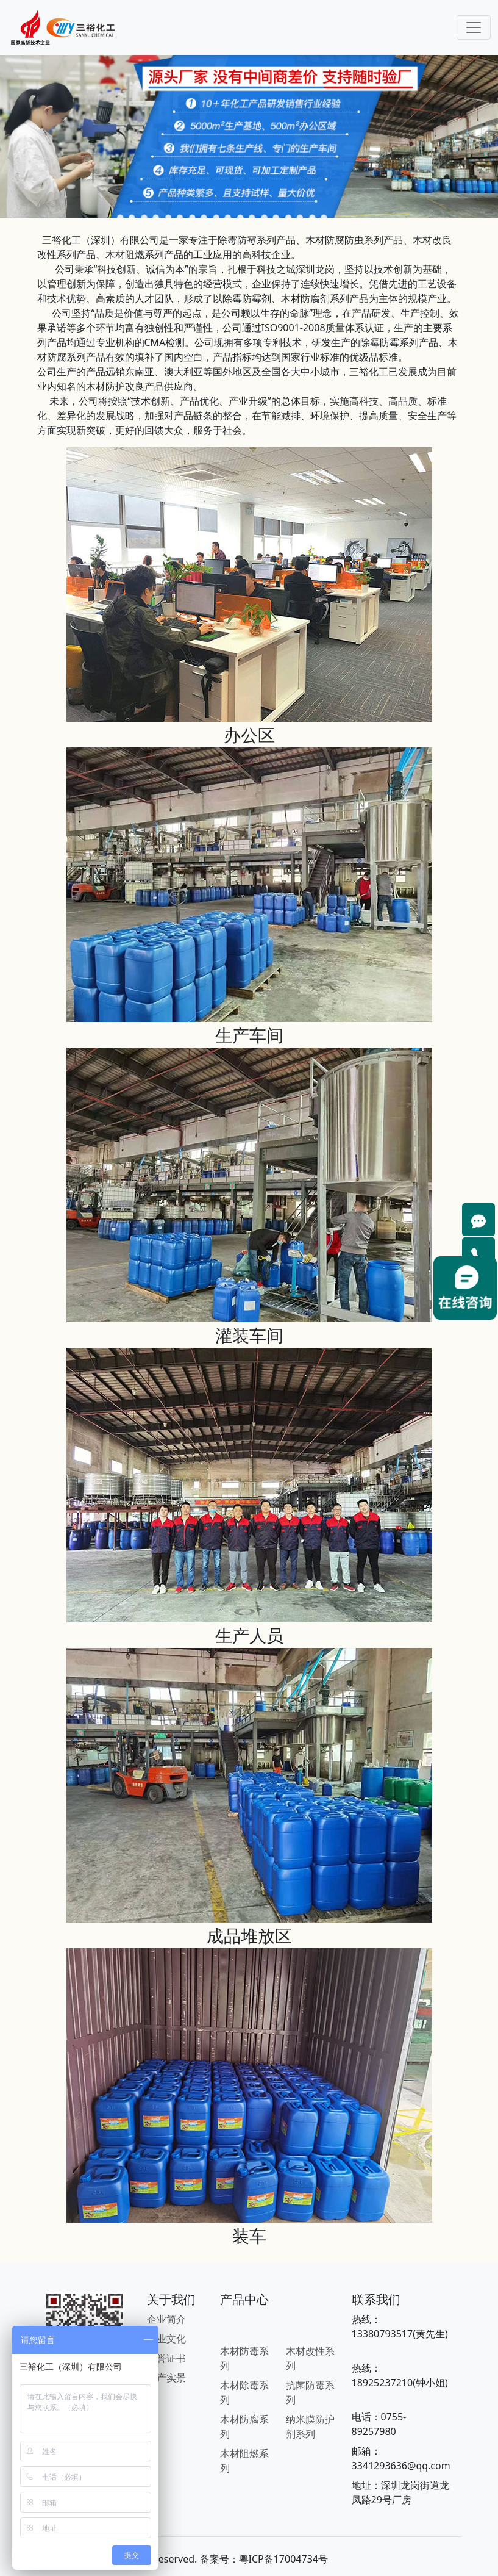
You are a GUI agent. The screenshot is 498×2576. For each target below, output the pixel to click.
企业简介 (166, 2319)
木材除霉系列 (244, 2392)
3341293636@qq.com (401, 2465)
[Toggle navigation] (474, 27)
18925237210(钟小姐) (400, 2382)
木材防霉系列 (244, 2358)
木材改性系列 (310, 2358)
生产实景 (166, 2377)
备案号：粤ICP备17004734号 (264, 2559)
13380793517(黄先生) (400, 2333)
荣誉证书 (166, 2358)
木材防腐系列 (244, 2426)
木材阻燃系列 (244, 2461)
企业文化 (166, 2338)
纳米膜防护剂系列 (310, 2426)
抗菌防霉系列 (310, 2392)
